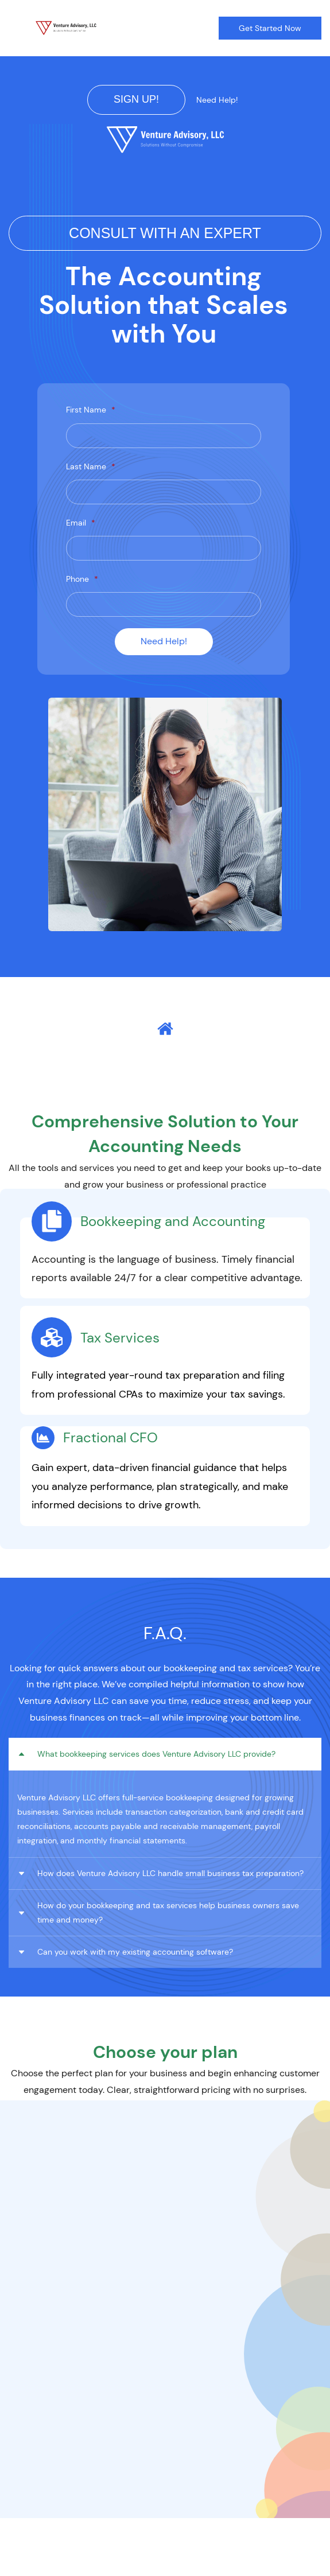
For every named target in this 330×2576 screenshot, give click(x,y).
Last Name (90, 466)
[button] (165, 1754)
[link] (165, 133)
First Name (90, 409)
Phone (82, 579)
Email (80, 522)
